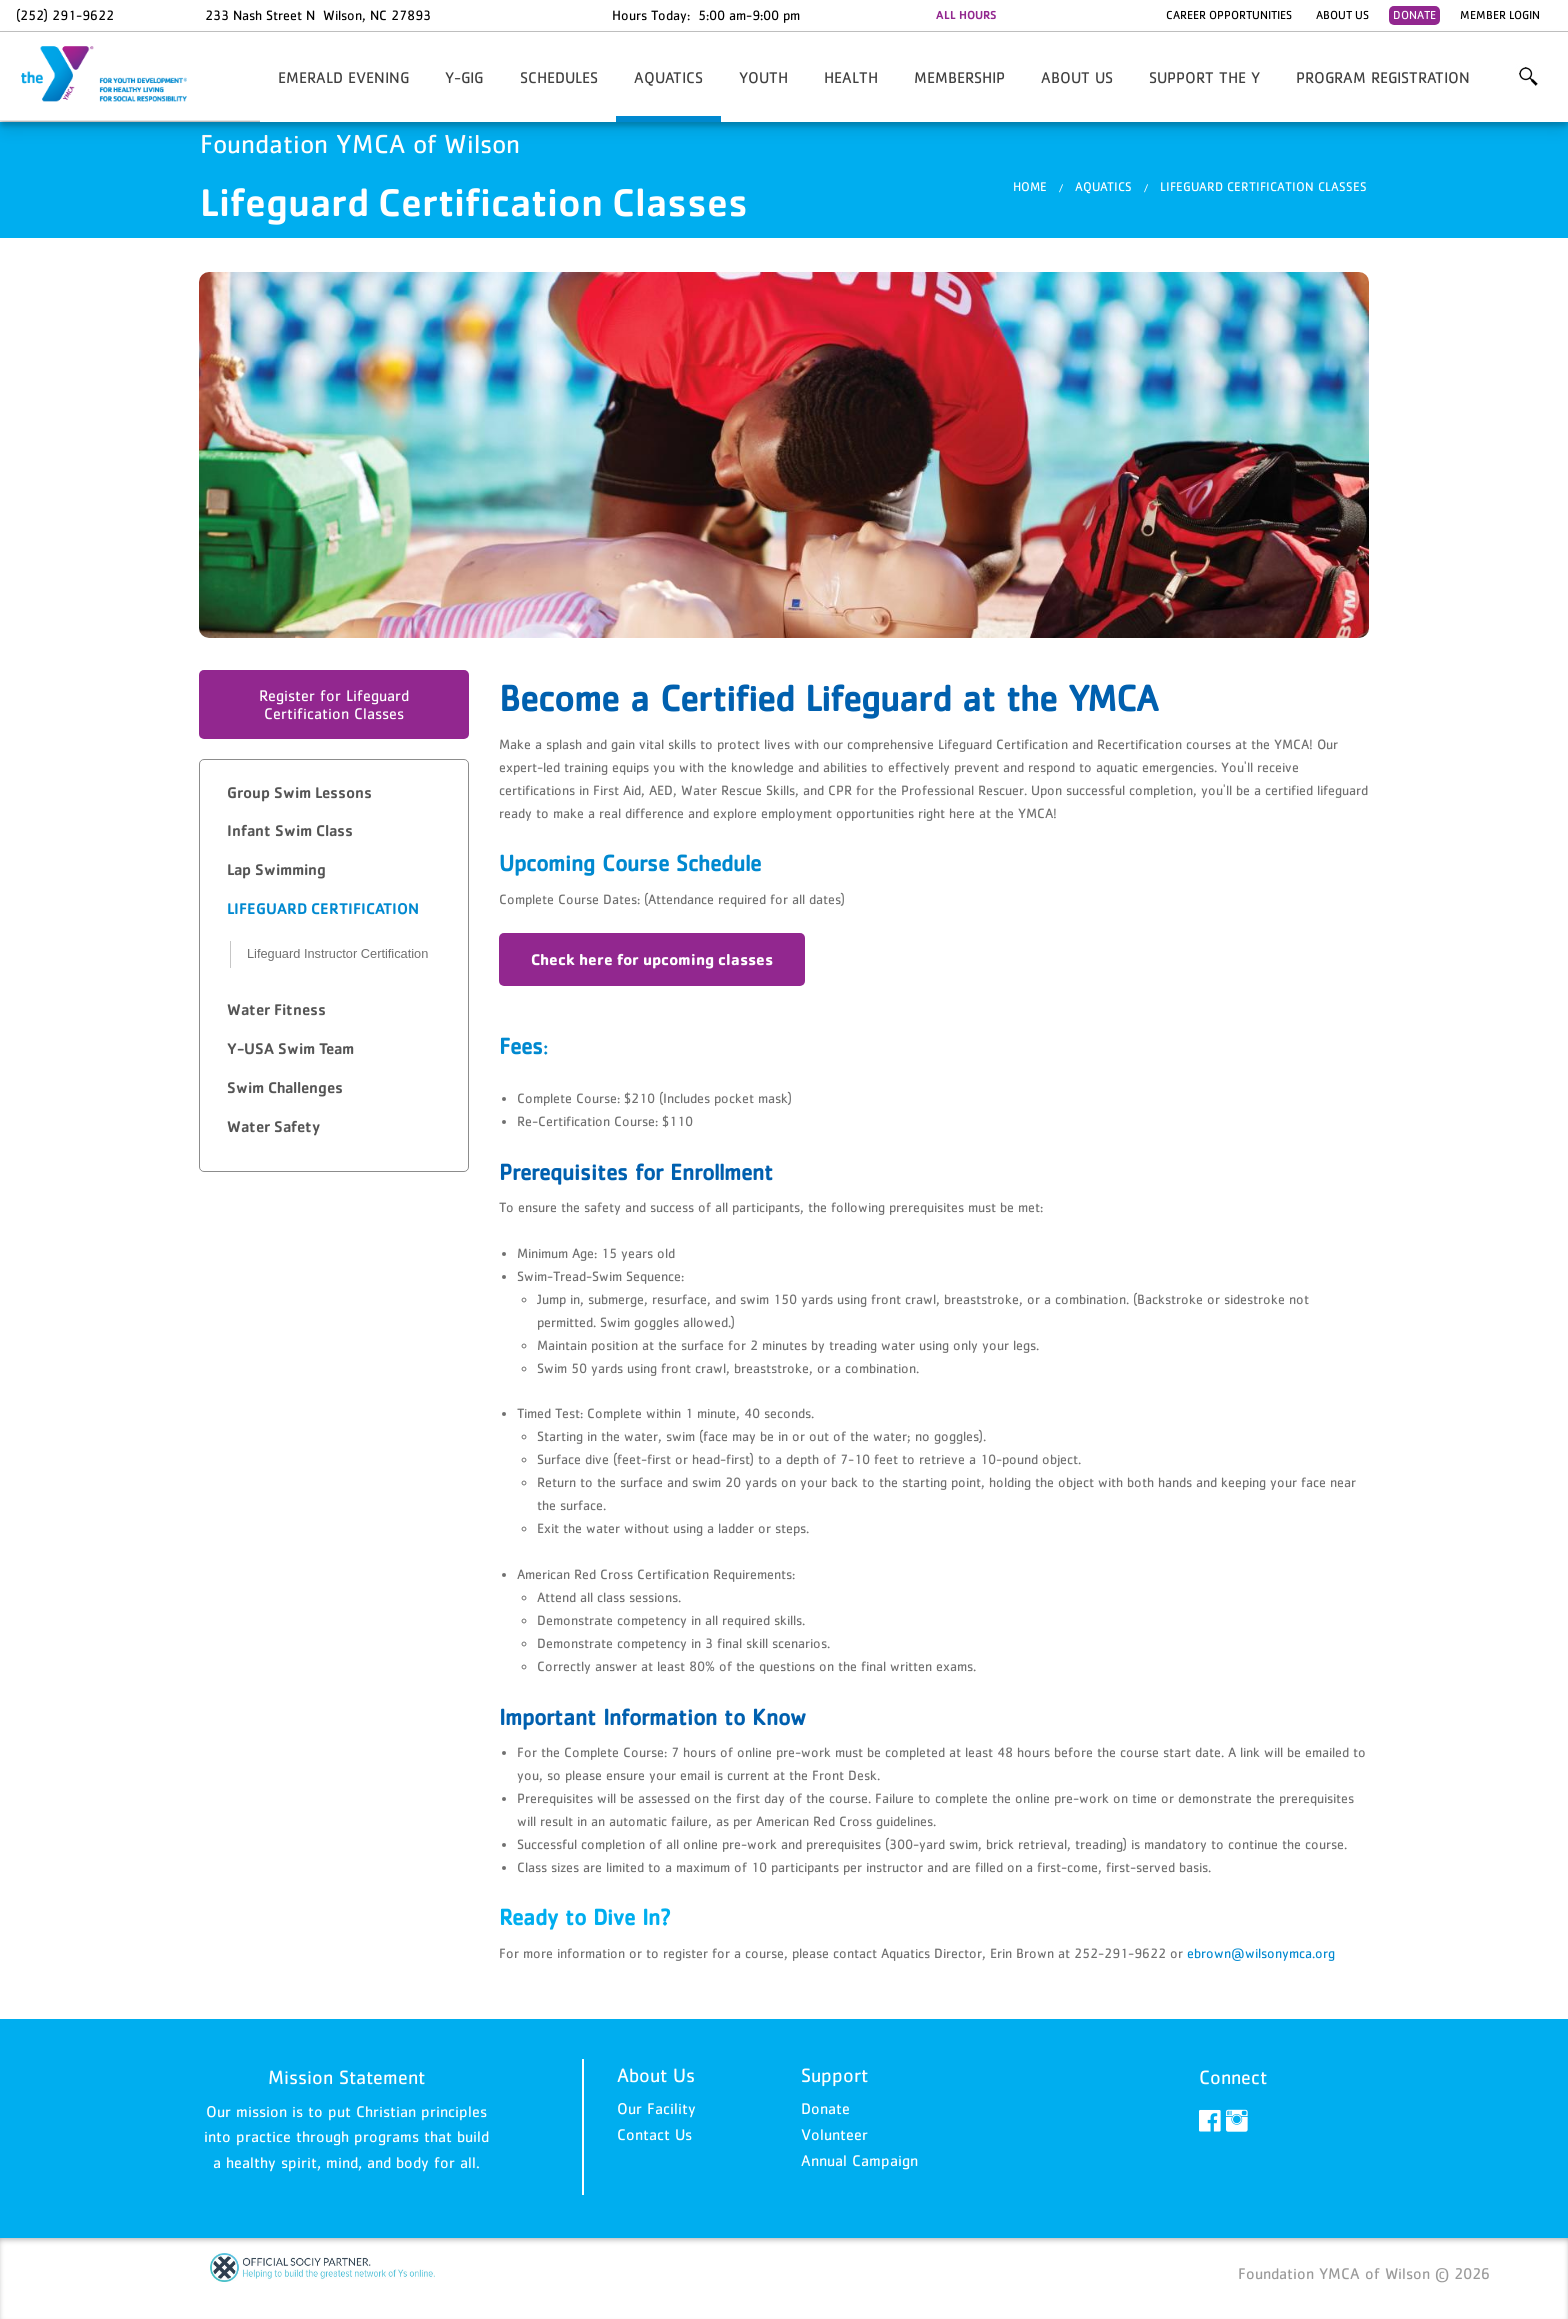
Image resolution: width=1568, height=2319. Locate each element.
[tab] (334, 793)
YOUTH (763, 77)
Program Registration (1383, 77)
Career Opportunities (1229, 15)
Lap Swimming (276, 869)
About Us (1342, 15)
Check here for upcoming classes (652, 959)
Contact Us (654, 2134)
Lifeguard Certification (323, 908)
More (1528, 77)
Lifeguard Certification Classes (1263, 186)
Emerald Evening (343, 77)
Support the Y (1204, 77)
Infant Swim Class (290, 830)
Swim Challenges (285, 1087)
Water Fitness (276, 1009)
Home (1030, 186)
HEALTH (851, 77)
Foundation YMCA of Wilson (116, 75)
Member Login (1500, 15)
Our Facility (656, 2108)
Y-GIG (464, 77)
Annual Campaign (859, 2160)
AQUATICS (668, 77)
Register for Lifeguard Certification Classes (334, 704)
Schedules (559, 77)
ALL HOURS (966, 15)
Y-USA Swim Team (290, 1048)
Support (834, 2075)
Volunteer (834, 2134)
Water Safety (273, 1126)
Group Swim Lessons (299, 792)
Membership (959, 77)
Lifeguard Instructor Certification (337, 953)
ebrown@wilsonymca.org (1261, 1953)
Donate (1414, 15)
